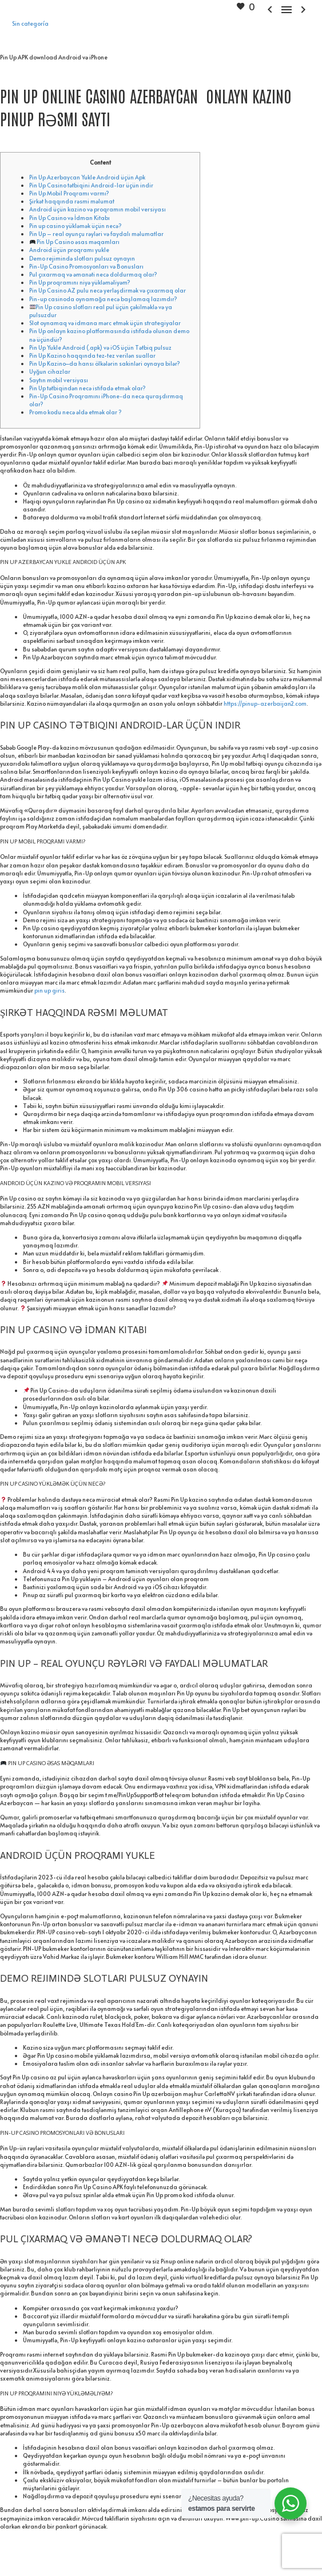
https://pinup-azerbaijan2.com (265, 703)
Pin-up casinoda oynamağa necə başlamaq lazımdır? (103, 299)
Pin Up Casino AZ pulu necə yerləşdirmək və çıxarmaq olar (107, 290)
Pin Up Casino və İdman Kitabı (69, 218)
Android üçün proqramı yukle (69, 250)
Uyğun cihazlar (49, 371)
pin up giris (49, 990)
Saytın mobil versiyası (58, 380)
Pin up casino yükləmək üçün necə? (75, 226)
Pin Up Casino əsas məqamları (75, 242)
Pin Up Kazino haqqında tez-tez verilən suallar (92, 355)
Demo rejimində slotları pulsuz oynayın (82, 258)
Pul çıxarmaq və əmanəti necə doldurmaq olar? (93, 274)
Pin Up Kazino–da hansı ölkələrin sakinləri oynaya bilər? (104, 363)
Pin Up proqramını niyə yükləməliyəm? (79, 282)
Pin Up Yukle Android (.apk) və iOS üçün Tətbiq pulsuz (100, 347)
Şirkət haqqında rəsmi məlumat (71, 201)
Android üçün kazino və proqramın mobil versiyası (97, 209)
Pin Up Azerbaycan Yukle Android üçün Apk (87, 177)
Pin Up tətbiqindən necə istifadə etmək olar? (87, 388)
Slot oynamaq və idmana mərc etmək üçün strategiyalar (105, 323)
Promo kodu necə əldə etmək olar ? (75, 412)
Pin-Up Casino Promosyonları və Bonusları (86, 266)
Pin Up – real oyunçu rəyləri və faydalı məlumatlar (96, 234)
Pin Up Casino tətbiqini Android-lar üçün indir (91, 185)
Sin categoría (30, 23)
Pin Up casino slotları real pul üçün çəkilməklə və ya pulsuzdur (100, 311)
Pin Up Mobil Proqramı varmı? (69, 193)
